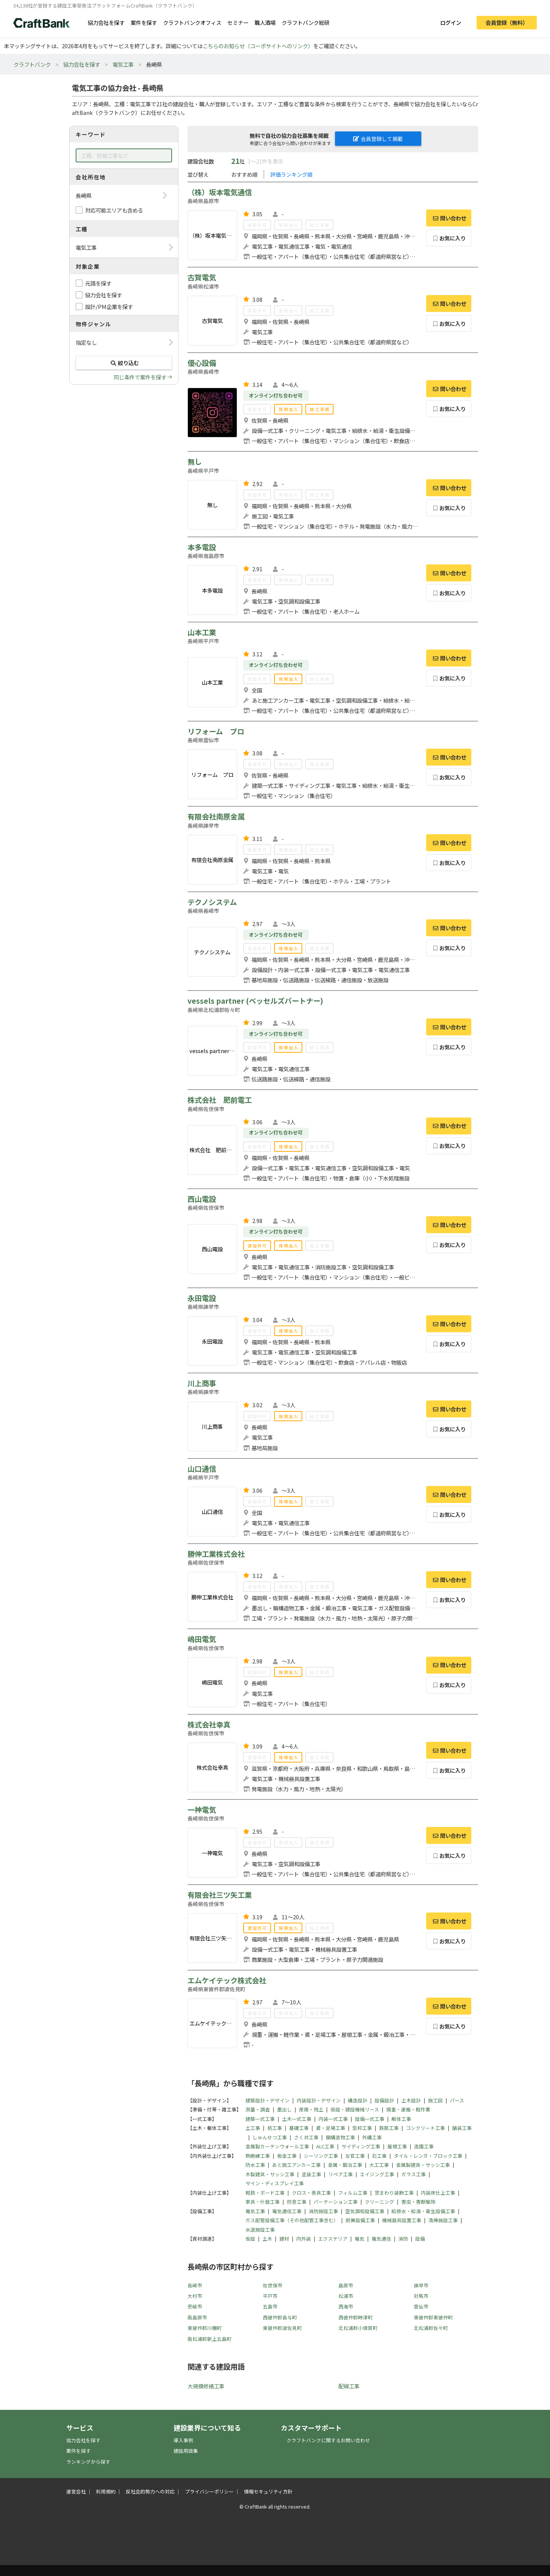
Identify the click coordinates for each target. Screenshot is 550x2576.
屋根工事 (397, 2146)
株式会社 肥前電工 (219, 1100)
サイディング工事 (360, 2146)
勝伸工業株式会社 (216, 1554)
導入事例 (183, 2440)
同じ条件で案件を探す (140, 377)
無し (194, 461)
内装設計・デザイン (319, 2100)
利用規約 (106, 2491)
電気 (359, 2238)
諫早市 (421, 2285)
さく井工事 (306, 2137)
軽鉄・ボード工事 (265, 2192)
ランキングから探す (88, 2461)
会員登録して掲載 (378, 138)
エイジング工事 (377, 2174)
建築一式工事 (260, 2118)
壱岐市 (194, 2306)
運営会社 (76, 2491)
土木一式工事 (296, 2118)
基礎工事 (299, 2127)
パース (457, 2100)
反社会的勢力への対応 (150, 2491)
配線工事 (349, 2386)
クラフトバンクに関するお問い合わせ (328, 2440)
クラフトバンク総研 (305, 22)
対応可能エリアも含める (114, 210)
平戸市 (270, 2295)
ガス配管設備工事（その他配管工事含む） (291, 2220)
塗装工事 (311, 2174)
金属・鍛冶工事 (345, 2164)
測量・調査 (257, 2109)
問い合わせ (448, 218)
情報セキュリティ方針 (268, 2491)
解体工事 (401, 2118)
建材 (284, 2238)
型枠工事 (362, 2127)
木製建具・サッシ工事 (269, 2174)
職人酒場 (265, 22)
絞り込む (124, 363)
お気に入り (448, 238)
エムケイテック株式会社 (226, 1980)
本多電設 (201, 547)
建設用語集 (186, 2450)
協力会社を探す (106, 22)
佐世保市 (272, 2285)
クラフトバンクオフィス (192, 22)
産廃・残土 (311, 2109)
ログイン (450, 22)
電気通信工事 (287, 2211)
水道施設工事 (260, 2229)
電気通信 (381, 2238)
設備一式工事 (369, 2118)
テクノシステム (212, 902)
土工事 (252, 2127)
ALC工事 (325, 2146)
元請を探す (98, 283)
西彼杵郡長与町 (280, 2317)
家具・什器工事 (262, 2201)
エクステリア (332, 2238)
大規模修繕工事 (205, 2386)
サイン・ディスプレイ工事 (274, 2183)
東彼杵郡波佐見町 (282, 2327)
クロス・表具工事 (311, 2192)
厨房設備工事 (360, 2220)
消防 (403, 2238)
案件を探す (144, 22)
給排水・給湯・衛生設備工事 (423, 2211)
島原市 (345, 2285)
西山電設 (201, 1199)
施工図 (435, 2100)
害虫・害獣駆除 (418, 2201)
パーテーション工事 (336, 2201)
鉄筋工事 (389, 2127)
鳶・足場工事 (330, 2127)
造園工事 (424, 2146)
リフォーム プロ (215, 731)
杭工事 (274, 2127)
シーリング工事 (321, 2155)
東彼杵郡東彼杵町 (433, 2317)
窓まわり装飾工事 (394, 2192)
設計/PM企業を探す (109, 306)
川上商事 (201, 1383)
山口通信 (201, 1468)
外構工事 (372, 2137)
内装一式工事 (333, 2118)
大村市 (194, 2295)
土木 (267, 2238)
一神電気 (201, 1809)
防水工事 (255, 2164)
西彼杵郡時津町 (355, 2317)
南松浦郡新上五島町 (209, 2338)
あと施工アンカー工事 (296, 2164)
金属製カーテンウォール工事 (277, 2146)
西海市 (345, 2306)
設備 (420, 2238)
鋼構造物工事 (340, 2137)
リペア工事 (340, 2174)
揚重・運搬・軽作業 (408, 2109)
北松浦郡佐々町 (431, 2327)
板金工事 (287, 2155)
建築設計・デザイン (267, 2100)
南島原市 (197, 2317)
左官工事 (355, 2155)
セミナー (237, 22)
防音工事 (296, 2201)
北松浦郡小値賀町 (358, 2327)
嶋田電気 (201, 1639)
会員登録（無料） (507, 22)
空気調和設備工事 (364, 2211)
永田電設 (201, 1298)
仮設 (250, 2238)
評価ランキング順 (291, 174)
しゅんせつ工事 (270, 2137)
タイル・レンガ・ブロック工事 (428, 2155)
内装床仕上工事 (438, 2192)
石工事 (379, 2155)
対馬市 (421, 2295)
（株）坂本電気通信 (219, 192)
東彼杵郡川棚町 (204, 2327)
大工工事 (379, 2164)
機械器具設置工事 (401, 2220)
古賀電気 (201, 277)
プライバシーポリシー (209, 2491)
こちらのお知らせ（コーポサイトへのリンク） (258, 46)
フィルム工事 (352, 2192)
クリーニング (379, 2201)
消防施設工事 (323, 2211)
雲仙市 (421, 2306)
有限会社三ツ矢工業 (219, 1895)
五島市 (270, 2306)
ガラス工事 (413, 2174)
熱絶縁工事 (257, 2155)
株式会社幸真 (208, 1724)
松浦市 (345, 2295)
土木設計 (411, 2100)
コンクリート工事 (425, 2127)
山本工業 (201, 632)
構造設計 (357, 2100)
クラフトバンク (32, 64)
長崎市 (194, 2285)
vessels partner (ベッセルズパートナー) (255, 1000)
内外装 (303, 2238)
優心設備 (201, 363)
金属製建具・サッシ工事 (423, 2164)
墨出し (284, 2109)
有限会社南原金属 (216, 816)
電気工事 (123, 64)
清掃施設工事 (443, 2220)
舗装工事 (462, 2127)
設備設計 (384, 2100)
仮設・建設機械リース (355, 2109)
